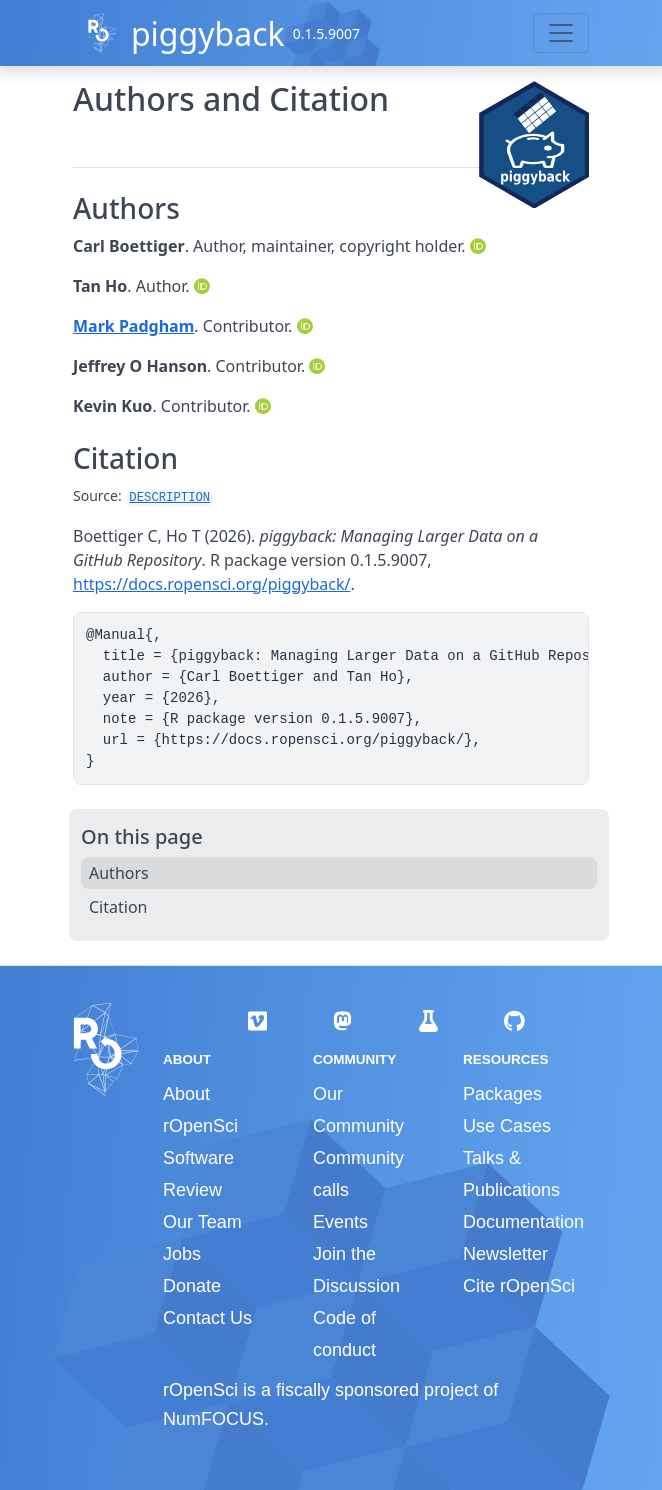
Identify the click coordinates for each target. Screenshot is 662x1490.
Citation (118, 907)
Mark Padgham (133, 326)
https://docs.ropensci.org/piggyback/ (212, 584)
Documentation (523, 1222)
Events (340, 1222)
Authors (119, 873)
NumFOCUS (213, 1419)
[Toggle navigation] (561, 33)
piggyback (208, 33)
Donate (192, 1286)
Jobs (182, 1254)
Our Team (202, 1222)
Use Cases (507, 1126)
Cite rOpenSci (519, 1286)
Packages (502, 1094)
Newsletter (505, 1254)
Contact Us (207, 1318)
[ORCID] (480, 246)
